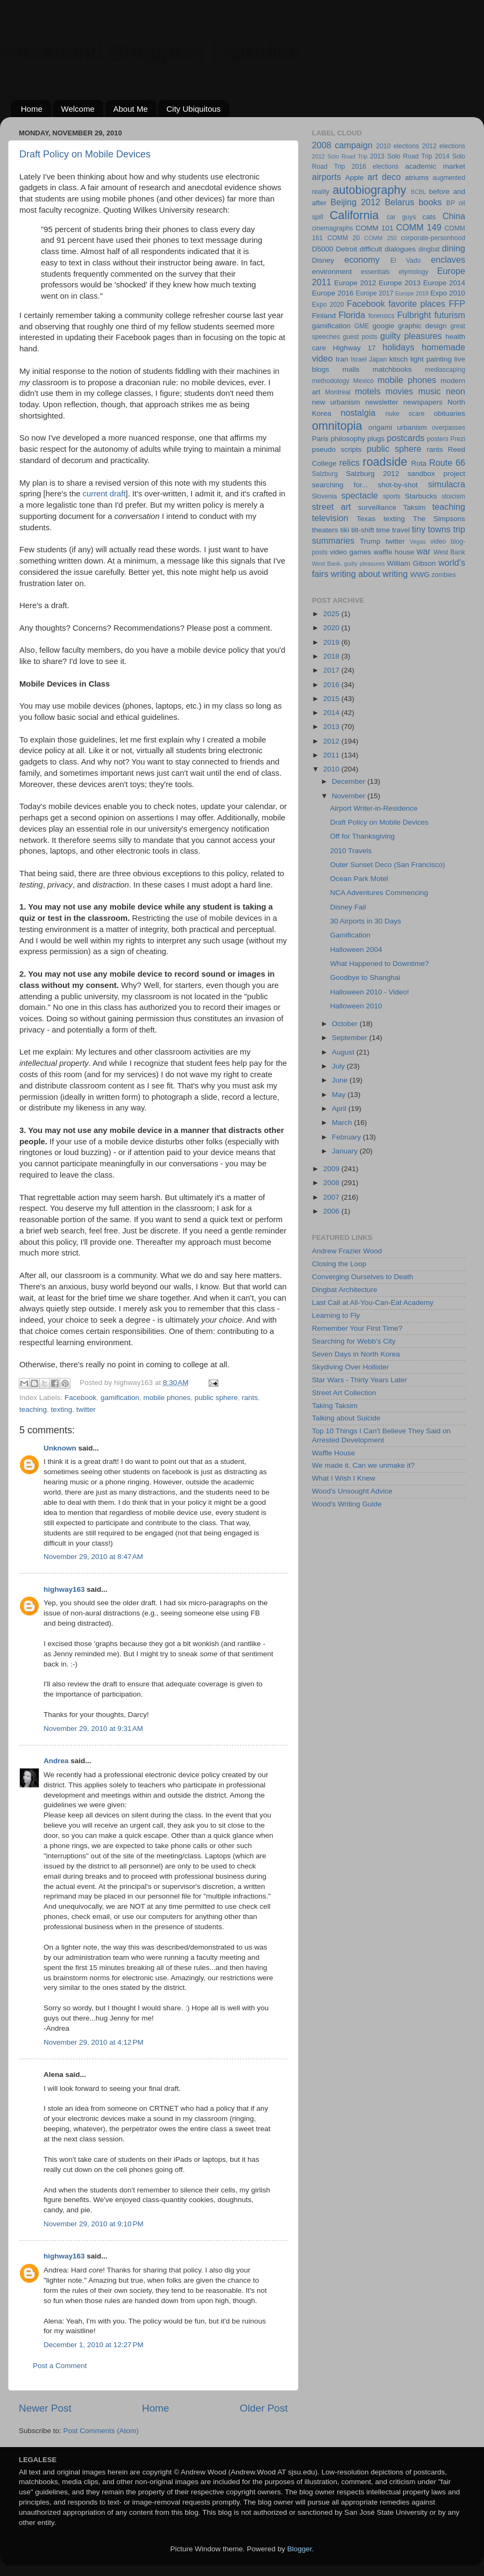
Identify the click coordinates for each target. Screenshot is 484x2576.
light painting (431, 359)
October (346, 1024)
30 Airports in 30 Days (365, 921)
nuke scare (404, 413)
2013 (332, 727)
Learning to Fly (336, 1315)
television (330, 518)
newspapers (423, 402)
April (340, 1109)
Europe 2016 (333, 293)
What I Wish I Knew (343, 1478)
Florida (352, 315)
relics (349, 462)
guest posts (360, 337)
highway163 (64, 1589)
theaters (325, 530)
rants (250, 1398)
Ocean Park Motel (359, 879)
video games (350, 552)
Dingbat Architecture (345, 1290)
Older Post (264, 2408)
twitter (86, 1409)
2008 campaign (342, 145)
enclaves (448, 259)
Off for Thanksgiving (362, 836)
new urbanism (336, 402)
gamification (120, 1398)
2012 (332, 741)
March (343, 1123)
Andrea (56, 1761)
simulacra (446, 484)
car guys (401, 217)
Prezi (457, 439)
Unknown (60, 1448)
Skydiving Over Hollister (350, 1367)
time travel (393, 530)
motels (368, 391)
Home (31, 108)
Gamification (350, 935)
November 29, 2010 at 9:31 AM (93, 1728)
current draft (104, 493)
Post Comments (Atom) (101, 2431)
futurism (449, 315)
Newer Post (45, 2408)
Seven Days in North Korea (356, 1354)
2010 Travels (351, 851)
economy (362, 259)
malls (351, 369)
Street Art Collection (344, 1393)
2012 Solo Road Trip (339, 156)
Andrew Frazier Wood (347, 1251)
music (429, 391)
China (454, 216)
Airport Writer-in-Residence (374, 808)
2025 (332, 614)
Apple (354, 178)
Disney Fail (348, 907)
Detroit (346, 249)
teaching (33, 1409)
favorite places (416, 303)
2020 (332, 628)
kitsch (398, 359)
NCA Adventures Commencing (379, 893)
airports (326, 177)
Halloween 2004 (356, 950)
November (349, 796)
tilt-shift (362, 530)
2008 (332, 1183)
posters (438, 439)
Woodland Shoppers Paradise (150, 51)
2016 (332, 685)
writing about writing (369, 574)
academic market (435, 166)
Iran (342, 359)
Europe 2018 (412, 293)
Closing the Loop (339, 1264)
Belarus (399, 202)
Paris (320, 439)
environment (332, 272)
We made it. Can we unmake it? (363, 1465)
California (354, 215)
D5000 (322, 249)
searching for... (340, 485)
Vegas (418, 541)
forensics (381, 316)
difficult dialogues (388, 249)
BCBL (418, 192)
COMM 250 (380, 238)
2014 (332, 713)
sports (392, 496)
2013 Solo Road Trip (401, 156)
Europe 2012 (355, 283)
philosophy (348, 439)
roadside (384, 461)
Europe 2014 (444, 283)
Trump (370, 541)
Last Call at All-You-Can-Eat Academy (372, 1302)
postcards (405, 438)
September (350, 1038)
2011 (332, 755)
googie (384, 326)
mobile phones (166, 1398)
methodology (331, 381)
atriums (417, 178)
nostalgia (357, 412)
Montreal (337, 392)
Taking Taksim (335, 1406)
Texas (366, 519)
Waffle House (333, 1453)
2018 (332, 656)
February (347, 1137)
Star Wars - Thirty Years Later (359, 1380)
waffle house (393, 552)
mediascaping (445, 369)
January (346, 1151)
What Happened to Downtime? (379, 963)
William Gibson (411, 563)
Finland (324, 316)
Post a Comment (60, 2366)
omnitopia (337, 425)
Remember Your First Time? (357, 1328)
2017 (332, 670)
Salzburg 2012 (372, 474)
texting (62, 1409)
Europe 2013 (400, 283)
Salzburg (325, 474)
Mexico (363, 381)
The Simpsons (439, 519)
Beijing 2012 (355, 202)
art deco (384, 177)
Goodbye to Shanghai (365, 977)
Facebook (80, 1398)
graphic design (422, 326)
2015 (332, 699)
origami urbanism (397, 427)
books (430, 202)
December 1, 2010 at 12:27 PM (94, 2345)
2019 (332, 642)
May (339, 1095)
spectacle (359, 495)
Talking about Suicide (346, 1418)
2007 (332, 1197)
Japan (378, 359)
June (341, 1080)
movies (399, 391)
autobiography (369, 190)
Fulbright (414, 315)
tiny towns (431, 529)
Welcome (78, 108)
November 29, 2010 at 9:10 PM (94, 2224)
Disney (323, 260)
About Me (130, 108)
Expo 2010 (447, 293)
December (349, 781)
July (339, 1066)
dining (453, 248)
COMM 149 (419, 227)
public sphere (216, 1398)
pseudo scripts (337, 449)
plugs (376, 439)
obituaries (449, 413)
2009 (332, 1169)
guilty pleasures (411, 336)
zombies (443, 575)
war (424, 551)
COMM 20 (344, 238)
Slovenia (324, 496)
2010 (332, 769)
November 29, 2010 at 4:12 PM (94, 2042)
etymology (413, 272)
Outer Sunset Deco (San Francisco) (387, 865)
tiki (345, 530)
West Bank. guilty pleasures (348, 563)
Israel (359, 359)
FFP (457, 303)
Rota (418, 463)
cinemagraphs (332, 228)
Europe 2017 (375, 293)
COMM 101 (374, 228)
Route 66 (447, 462)
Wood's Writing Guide (347, 1504)
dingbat (429, 249)
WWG (420, 575)
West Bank (449, 552)
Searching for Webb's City (353, 1341)
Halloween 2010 (356, 1006)
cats (429, 217)
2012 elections (443, 146)
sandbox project (436, 474)
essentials (375, 272)
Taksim (414, 507)
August (344, 1052)
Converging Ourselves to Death (362, 1277)
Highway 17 (354, 348)
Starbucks (421, 496)
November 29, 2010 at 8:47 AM (93, 1557)
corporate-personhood (433, 238)
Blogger (299, 2549)
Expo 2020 (328, 304)
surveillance (377, 507)
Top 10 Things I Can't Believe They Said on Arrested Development (381, 1435)
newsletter (381, 402)
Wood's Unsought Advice (352, 1491)
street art (331, 506)
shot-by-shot (398, 485)
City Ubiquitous (193, 108)
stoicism (453, 496)
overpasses (448, 427)
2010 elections (397, 146)
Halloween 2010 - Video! (369, 992)
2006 (332, 1211)
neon (455, 391)
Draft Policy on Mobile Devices (85, 154)
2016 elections (375, 166)
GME (361, 326)
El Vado (405, 260)
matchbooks (392, 369)
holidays (398, 347)
